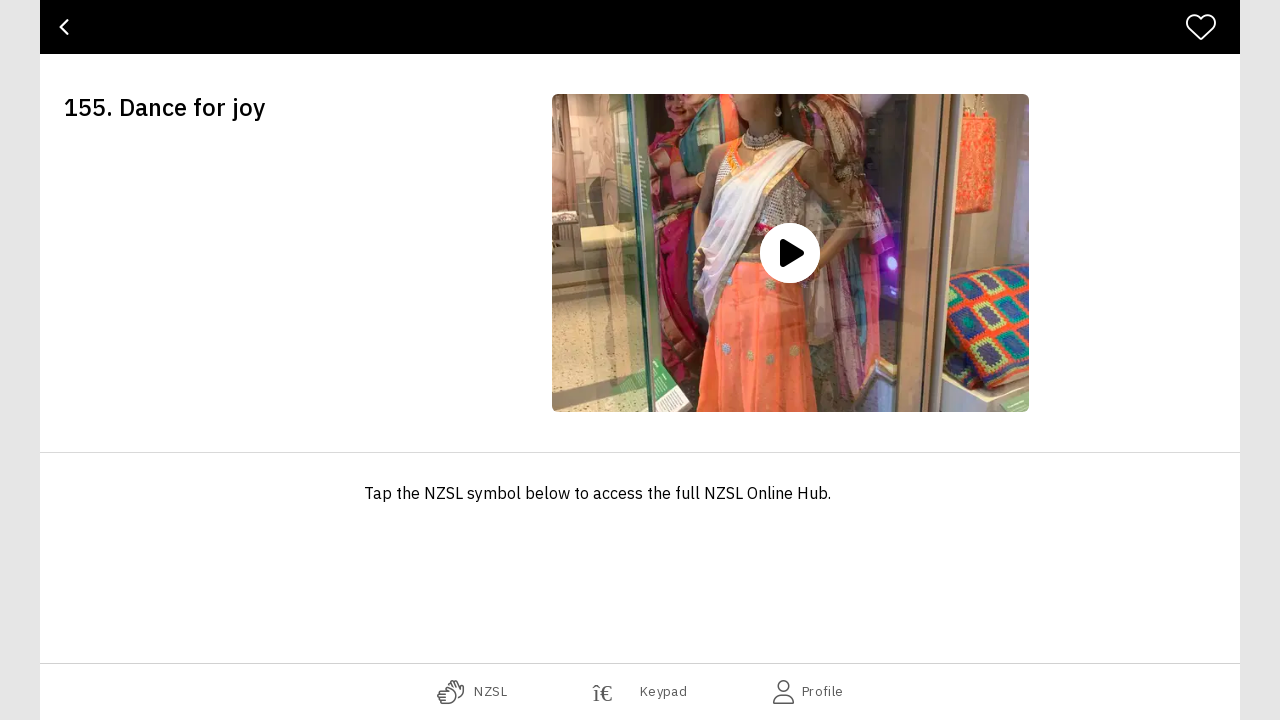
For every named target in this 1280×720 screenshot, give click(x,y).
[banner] (640, 27)
